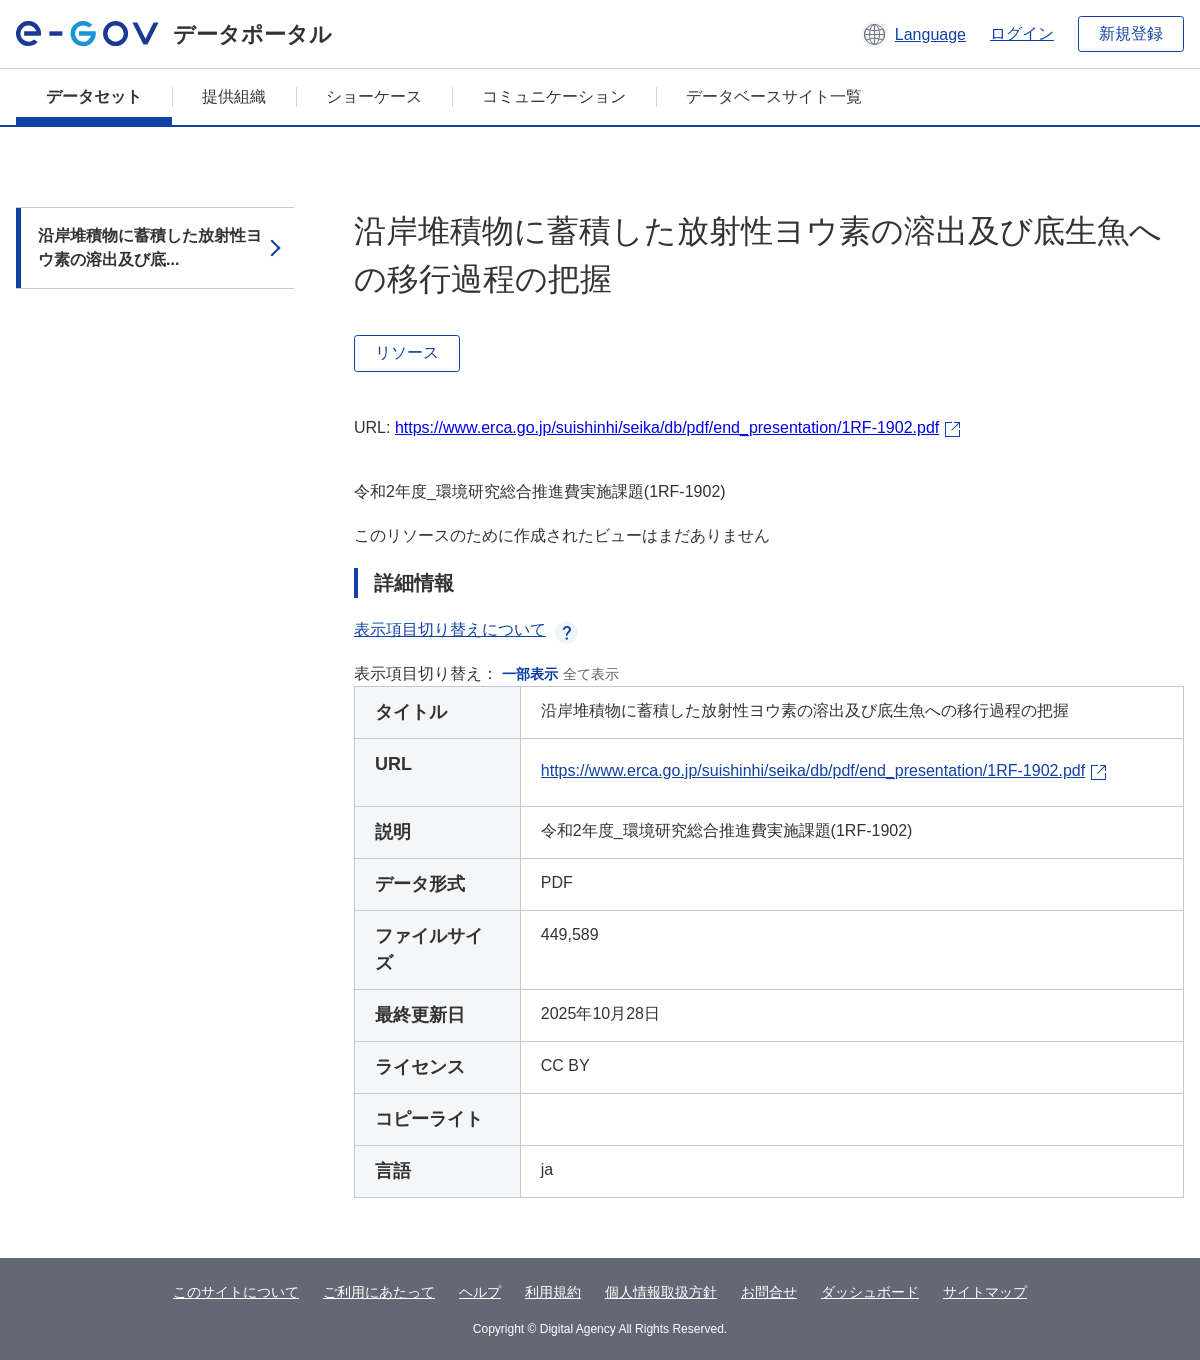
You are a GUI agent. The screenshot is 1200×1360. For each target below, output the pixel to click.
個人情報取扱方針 (661, 1292)
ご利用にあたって (379, 1292)
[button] (913, 34)
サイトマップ (985, 1292)
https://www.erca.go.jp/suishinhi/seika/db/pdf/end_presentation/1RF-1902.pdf (667, 427)
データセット (94, 96)
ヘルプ (480, 1292)
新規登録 (1131, 33)
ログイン (1022, 33)
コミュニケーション (554, 96)
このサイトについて (236, 1292)
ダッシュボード (870, 1292)
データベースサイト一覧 (774, 96)
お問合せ (769, 1292)
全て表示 (591, 674)
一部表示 (530, 674)
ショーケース (374, 96)
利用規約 (553, 1292)
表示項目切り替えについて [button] (466, 629)
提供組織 (234, 96)
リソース (407, 352)
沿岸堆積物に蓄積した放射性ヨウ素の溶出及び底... (150, 247)
